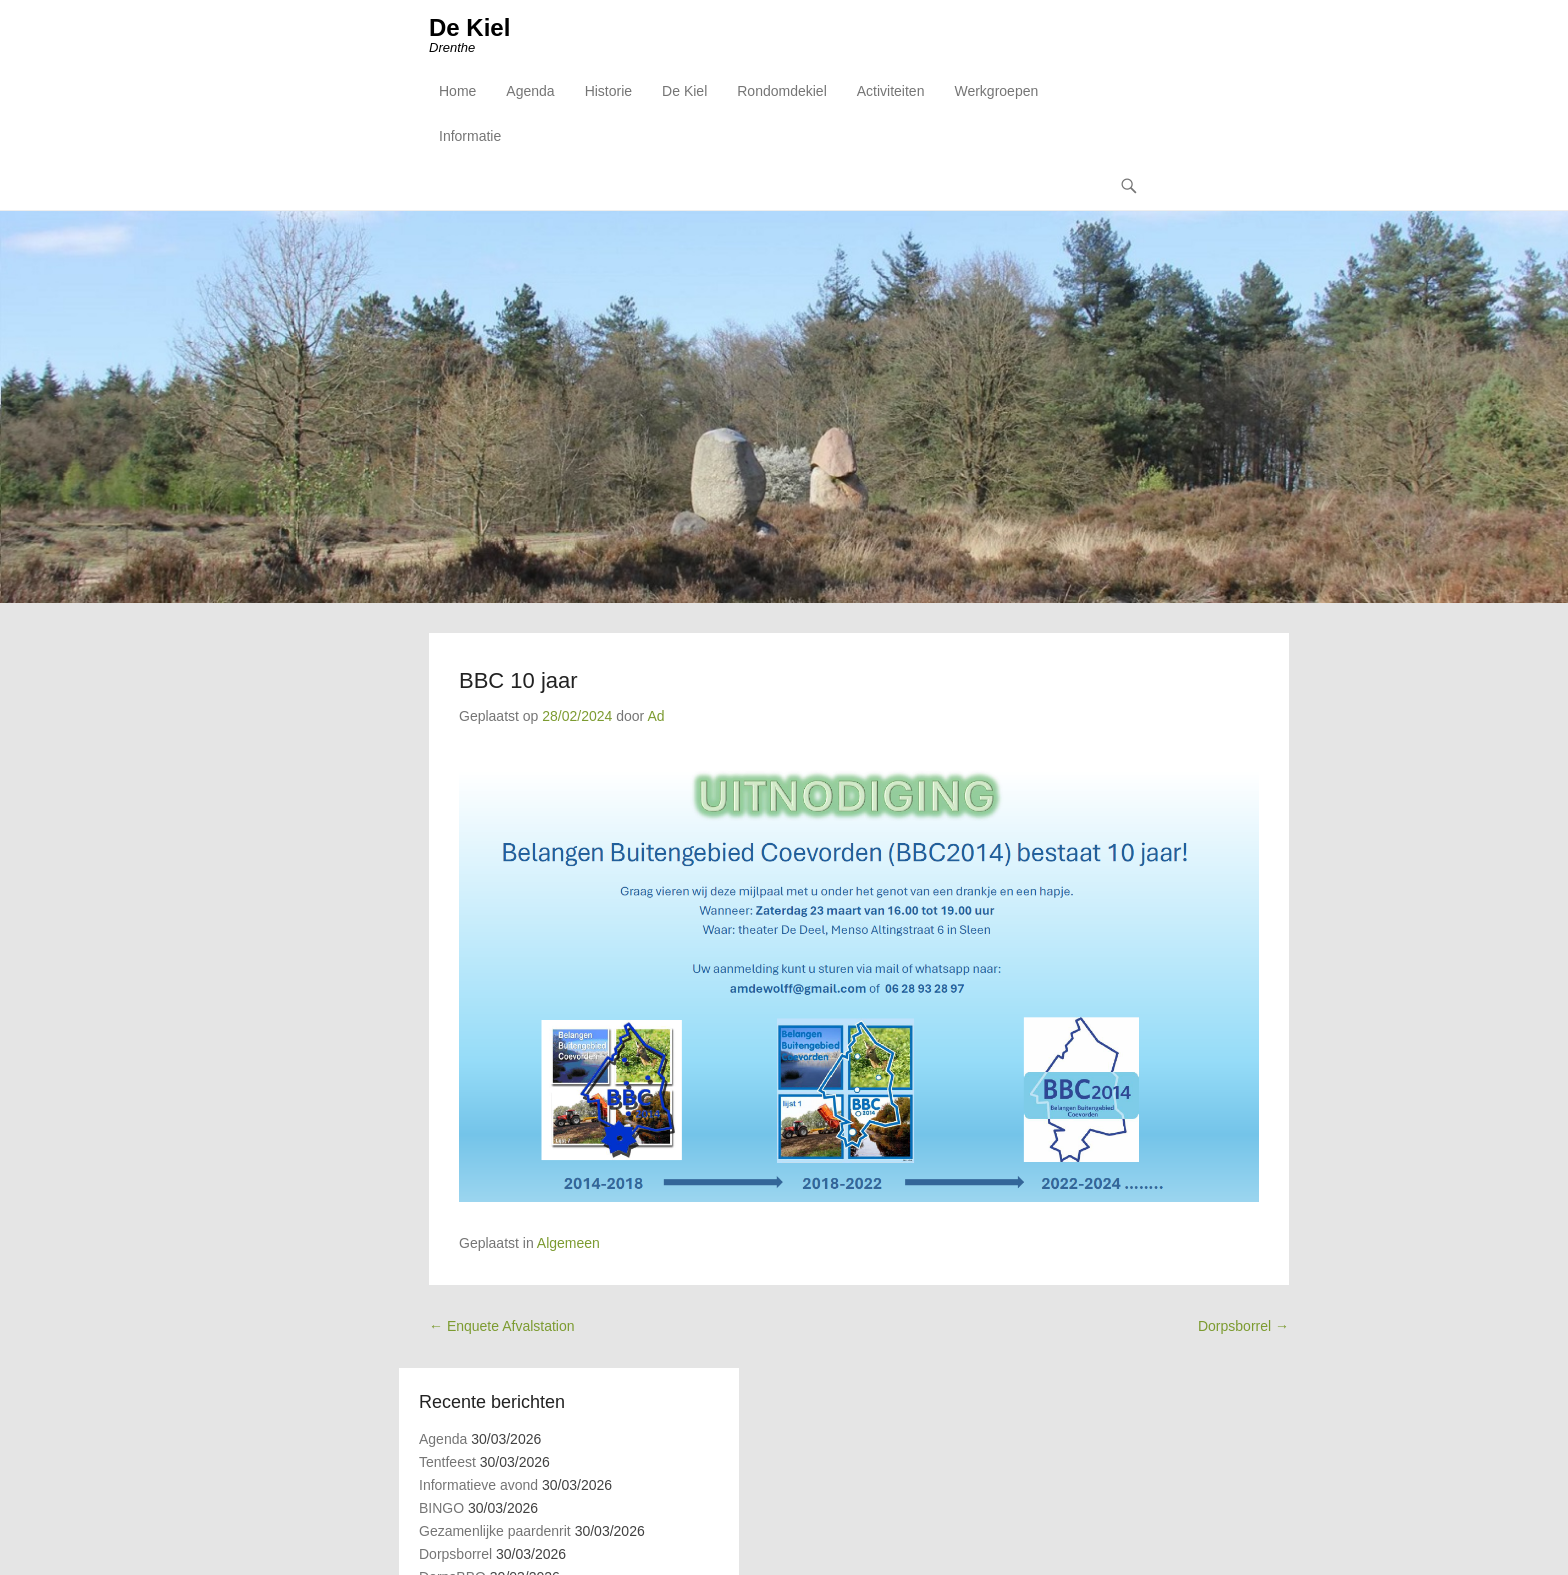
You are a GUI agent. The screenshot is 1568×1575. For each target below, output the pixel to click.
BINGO (441, 1508)
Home (457, 91)
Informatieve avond (478, 1485)
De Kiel (469, 27)
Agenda (530, 91)
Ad (655, 716)
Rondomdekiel (782, 91)
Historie (608, 91)
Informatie (470, 136)
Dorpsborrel (1243, 1326)
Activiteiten (891, 91)
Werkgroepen (996, 91)
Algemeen (568, 1243)
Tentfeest (447, 1462)
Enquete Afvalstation (502, 1326)
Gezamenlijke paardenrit (495, 1531)
